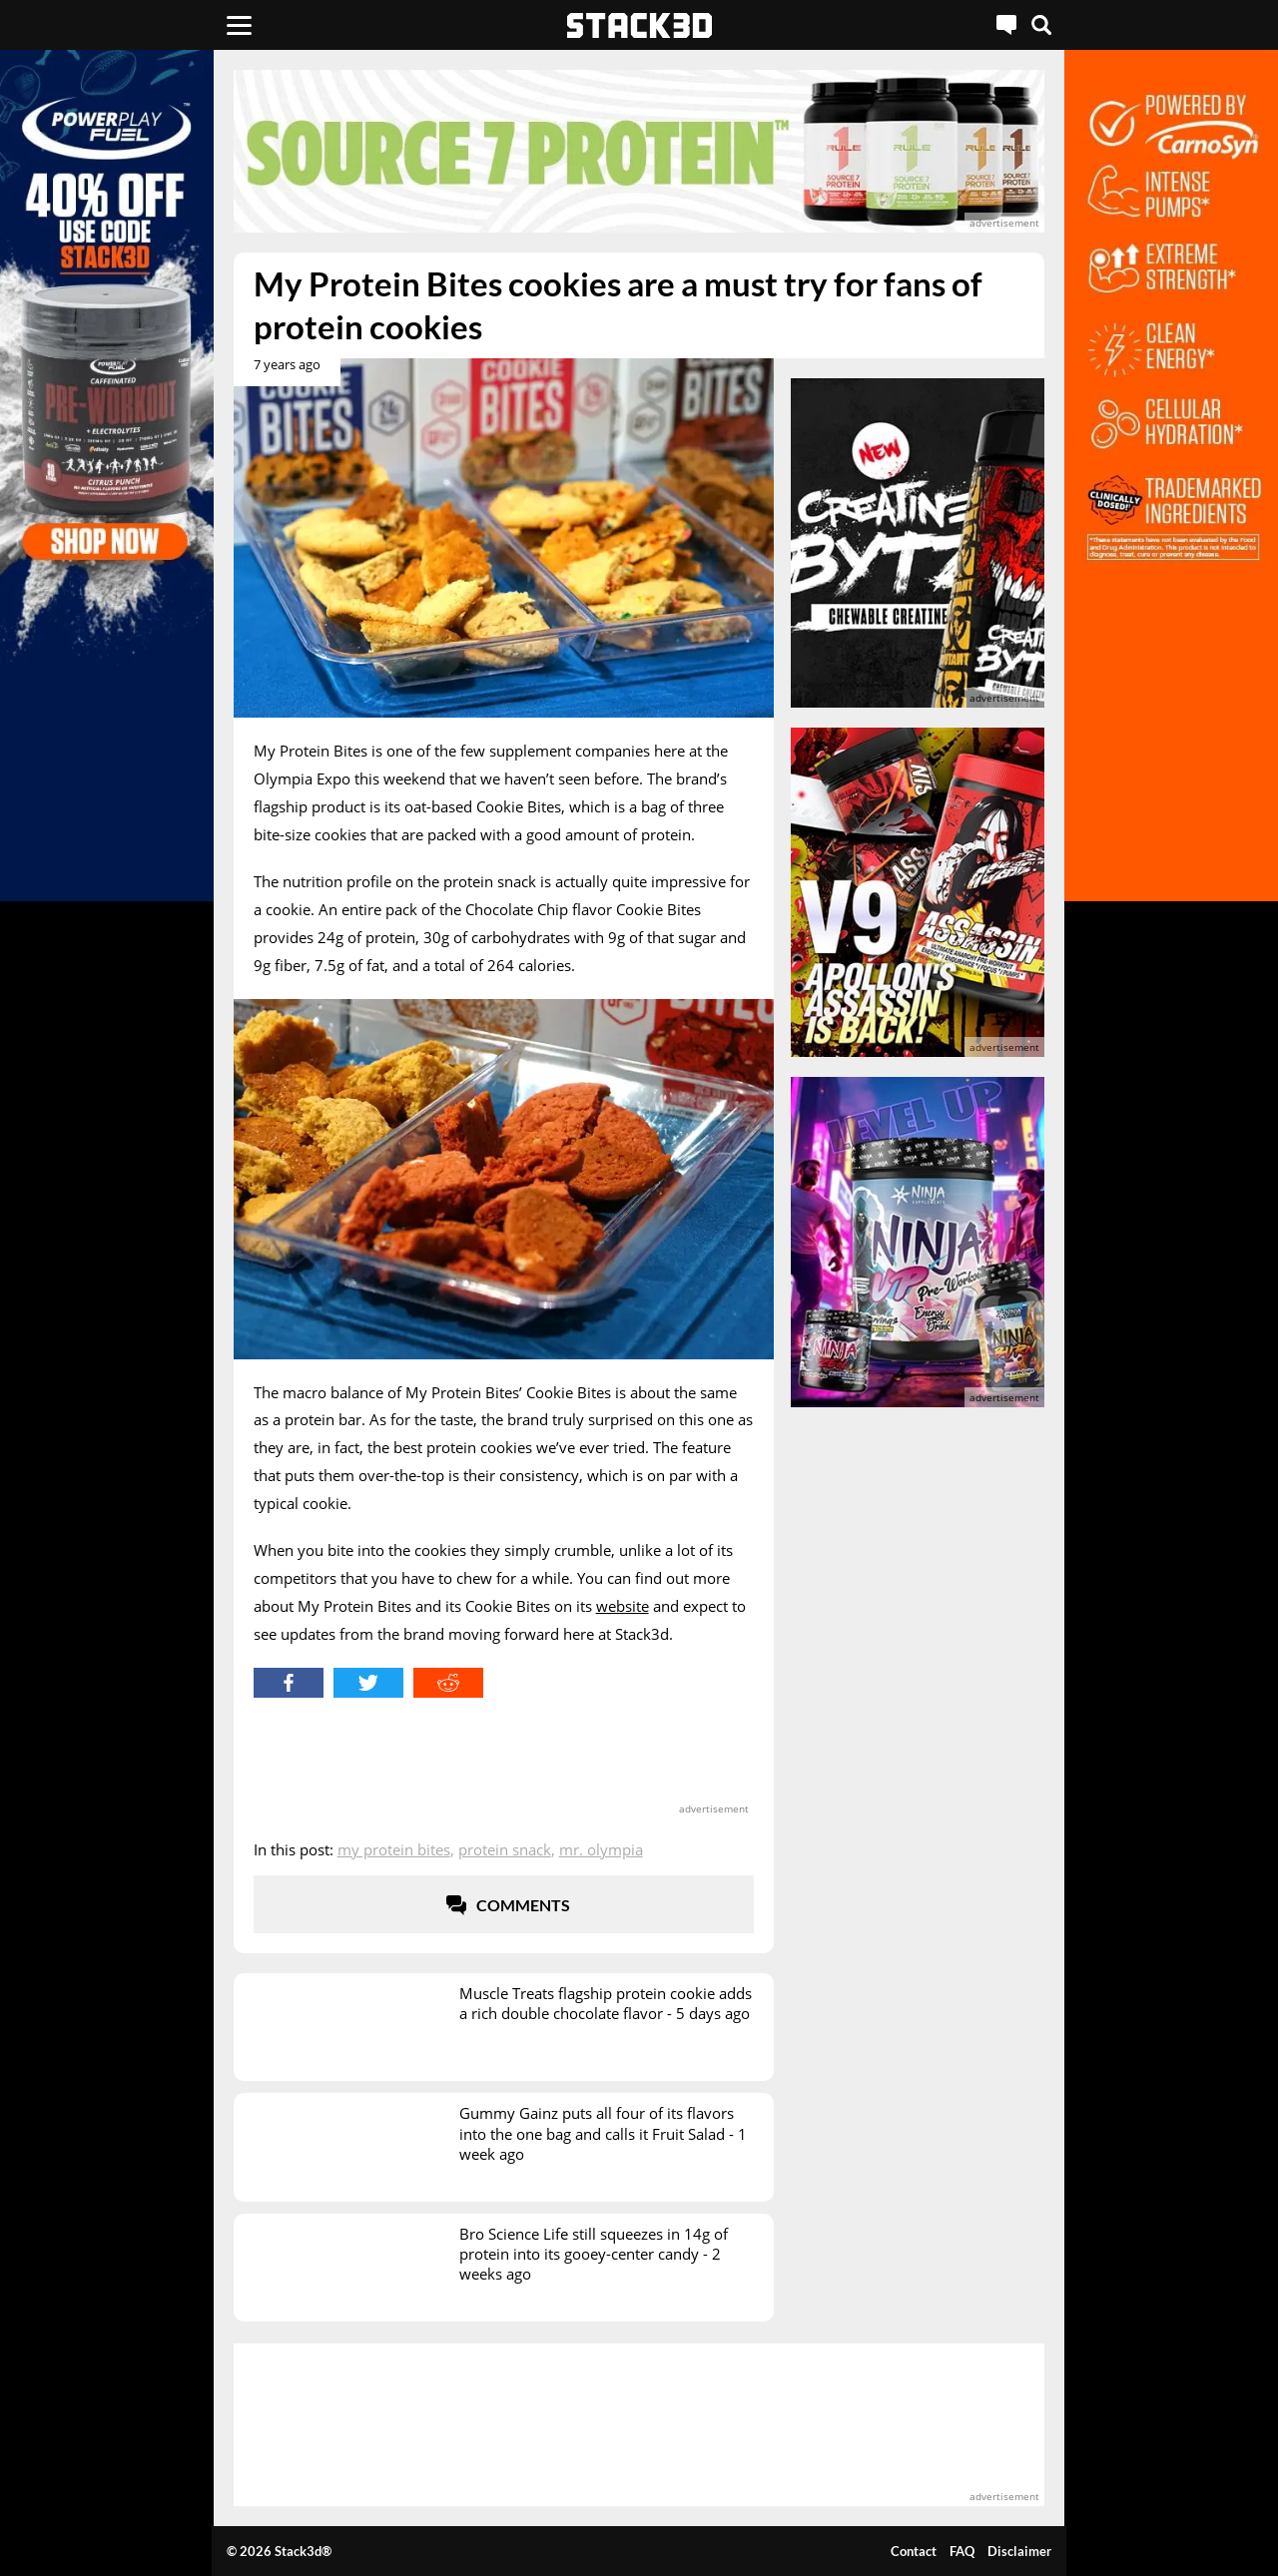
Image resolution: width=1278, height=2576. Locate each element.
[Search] (1041, 25)
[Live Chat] (1006, 25)
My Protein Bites (393, 1849)
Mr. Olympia (601, 1849)
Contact (914, 2551)
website (622, 1606)
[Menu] (239, 25)
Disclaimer (1019, 2551)
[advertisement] (639, 151)
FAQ (962, 2551)
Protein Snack (504, 1849)
